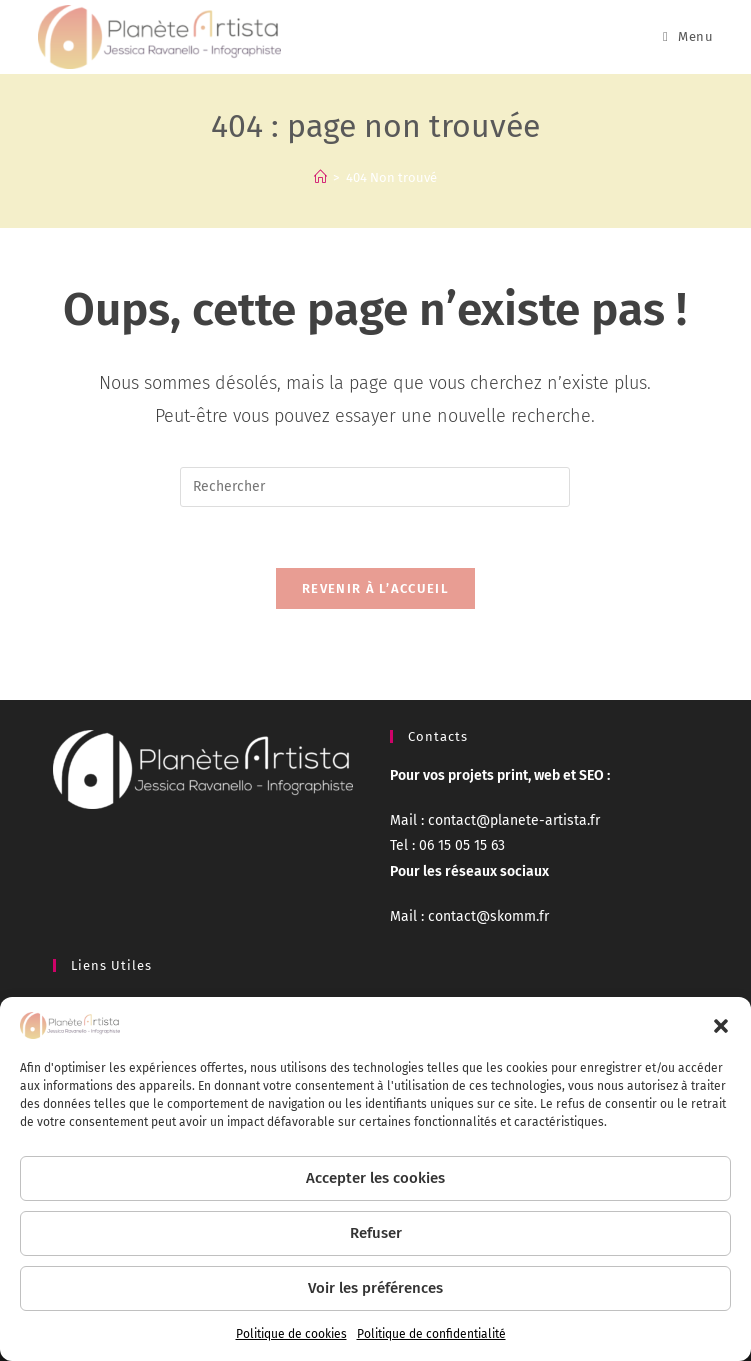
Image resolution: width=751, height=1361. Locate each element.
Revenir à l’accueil (375, 588)
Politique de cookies (291, 1334)
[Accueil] (320, 177)
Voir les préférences (375, 1288)
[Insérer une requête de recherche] (375, 487)
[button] (721, 1026)
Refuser (376, 1233)
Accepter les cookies (375, 1178)
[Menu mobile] (688, 36)
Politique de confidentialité (431, 1334)
